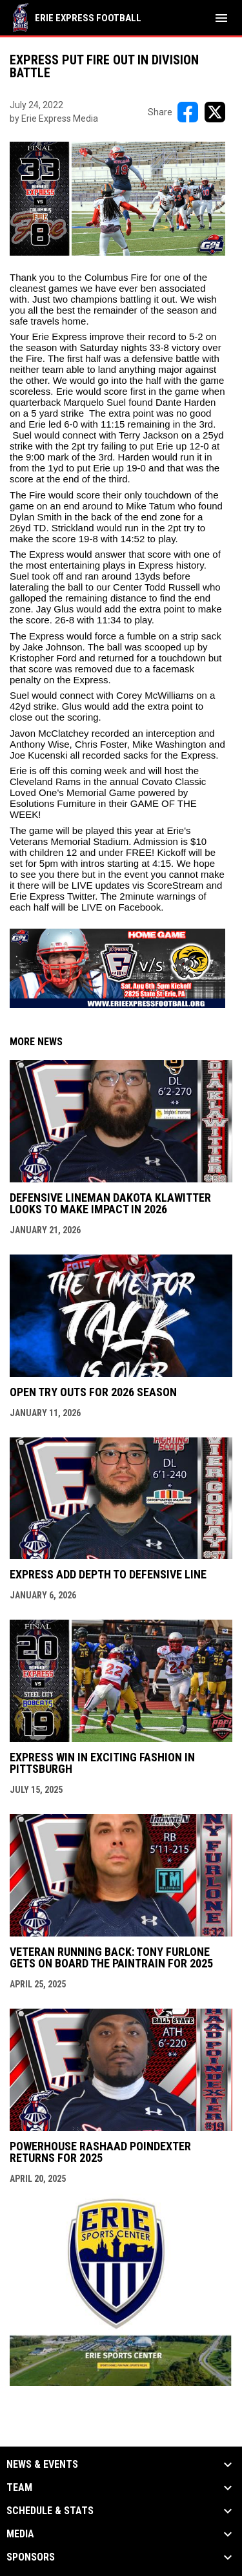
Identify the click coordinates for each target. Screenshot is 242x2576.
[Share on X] (215, 112)
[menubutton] (221, 18)
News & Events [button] (42, 2464)
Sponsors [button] (30, 2557)
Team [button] (19, 2488)
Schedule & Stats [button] (50, 2511)
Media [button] (20, 2534)
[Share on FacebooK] (187, 112)
